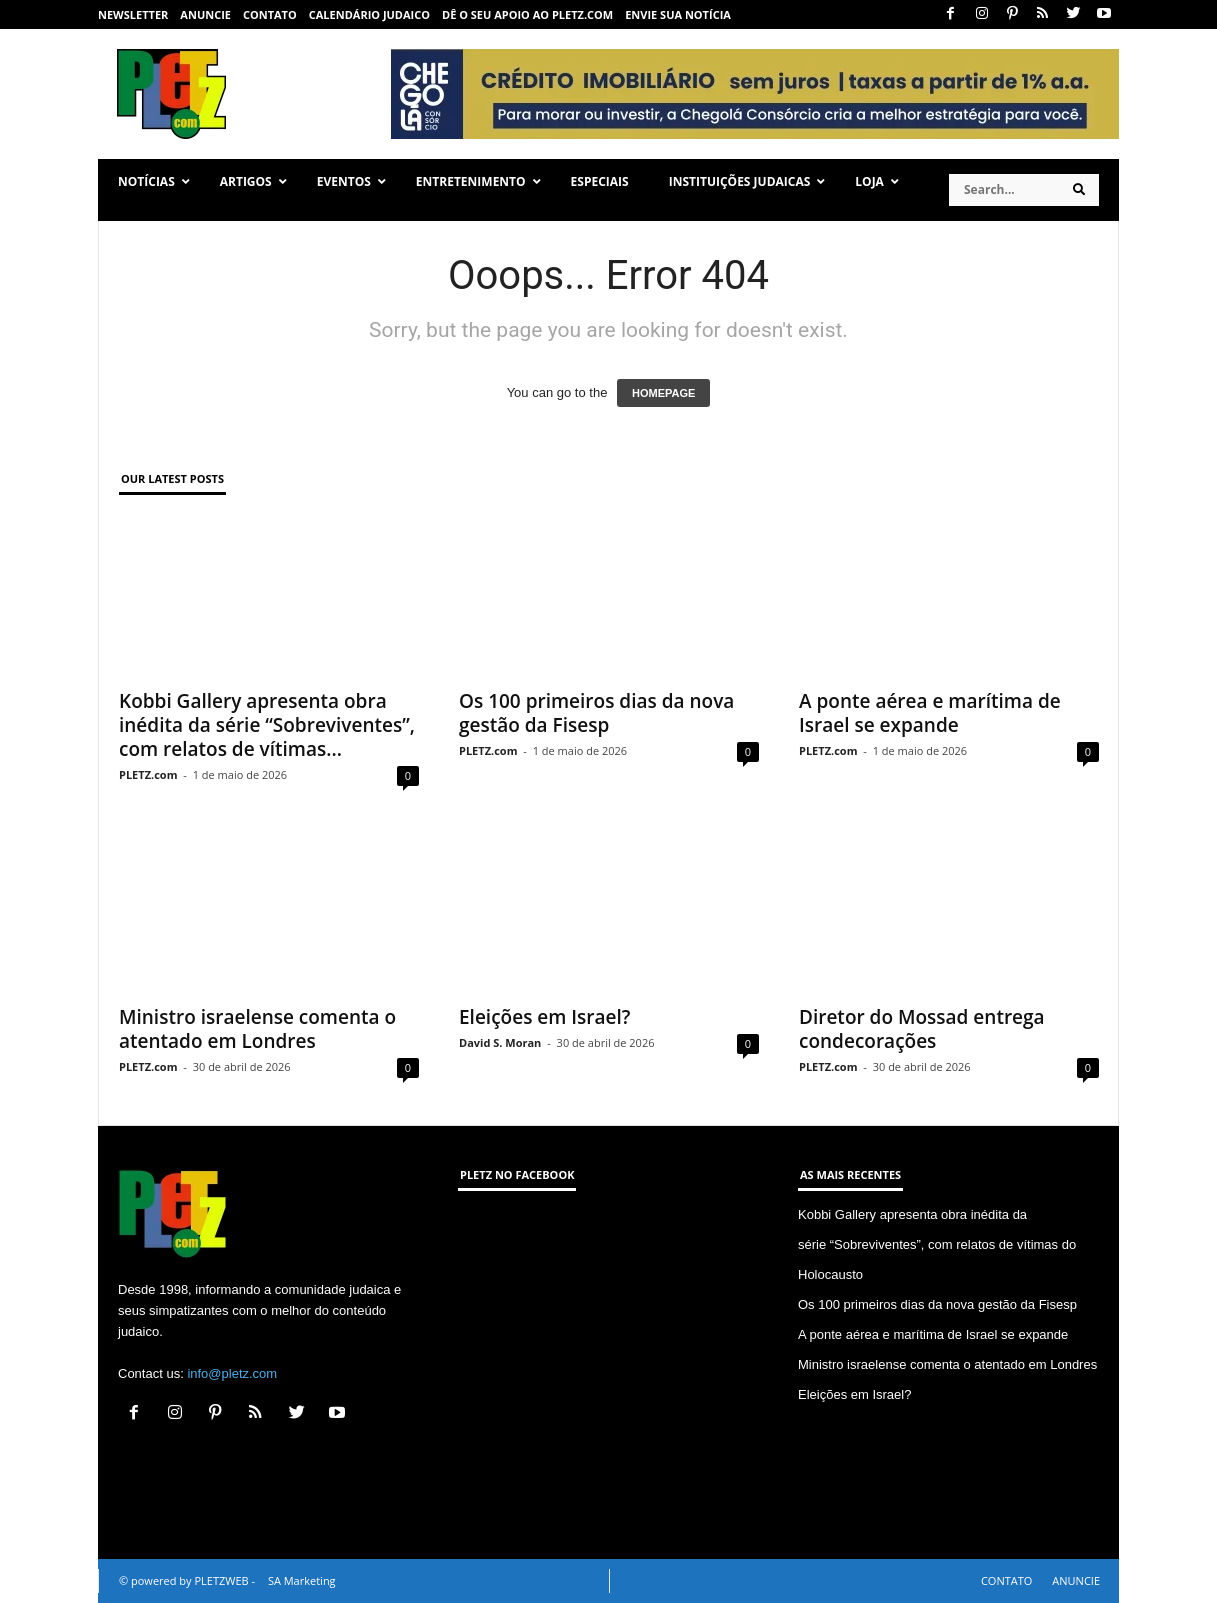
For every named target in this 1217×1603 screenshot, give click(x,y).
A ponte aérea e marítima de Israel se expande (930, 713)
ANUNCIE (205, 14)
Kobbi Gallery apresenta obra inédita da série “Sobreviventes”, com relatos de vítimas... (267, 725)
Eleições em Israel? (544, 1017)
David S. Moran (500, 1042)
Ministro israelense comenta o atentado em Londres (257, 1029)
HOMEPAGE (663, 393)
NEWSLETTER (133, 14)
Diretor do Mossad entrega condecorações (922, 1029)
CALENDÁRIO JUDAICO (369, 14)
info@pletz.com (232, 1373)
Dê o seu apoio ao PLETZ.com (527, 14)
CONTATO (270, 14)
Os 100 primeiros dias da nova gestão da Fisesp (596, 713)
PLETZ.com (148, 774)
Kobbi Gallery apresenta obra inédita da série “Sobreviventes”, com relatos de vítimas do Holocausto (937, 1244)
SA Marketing (302, 1580)
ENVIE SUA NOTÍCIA (678, 14)
